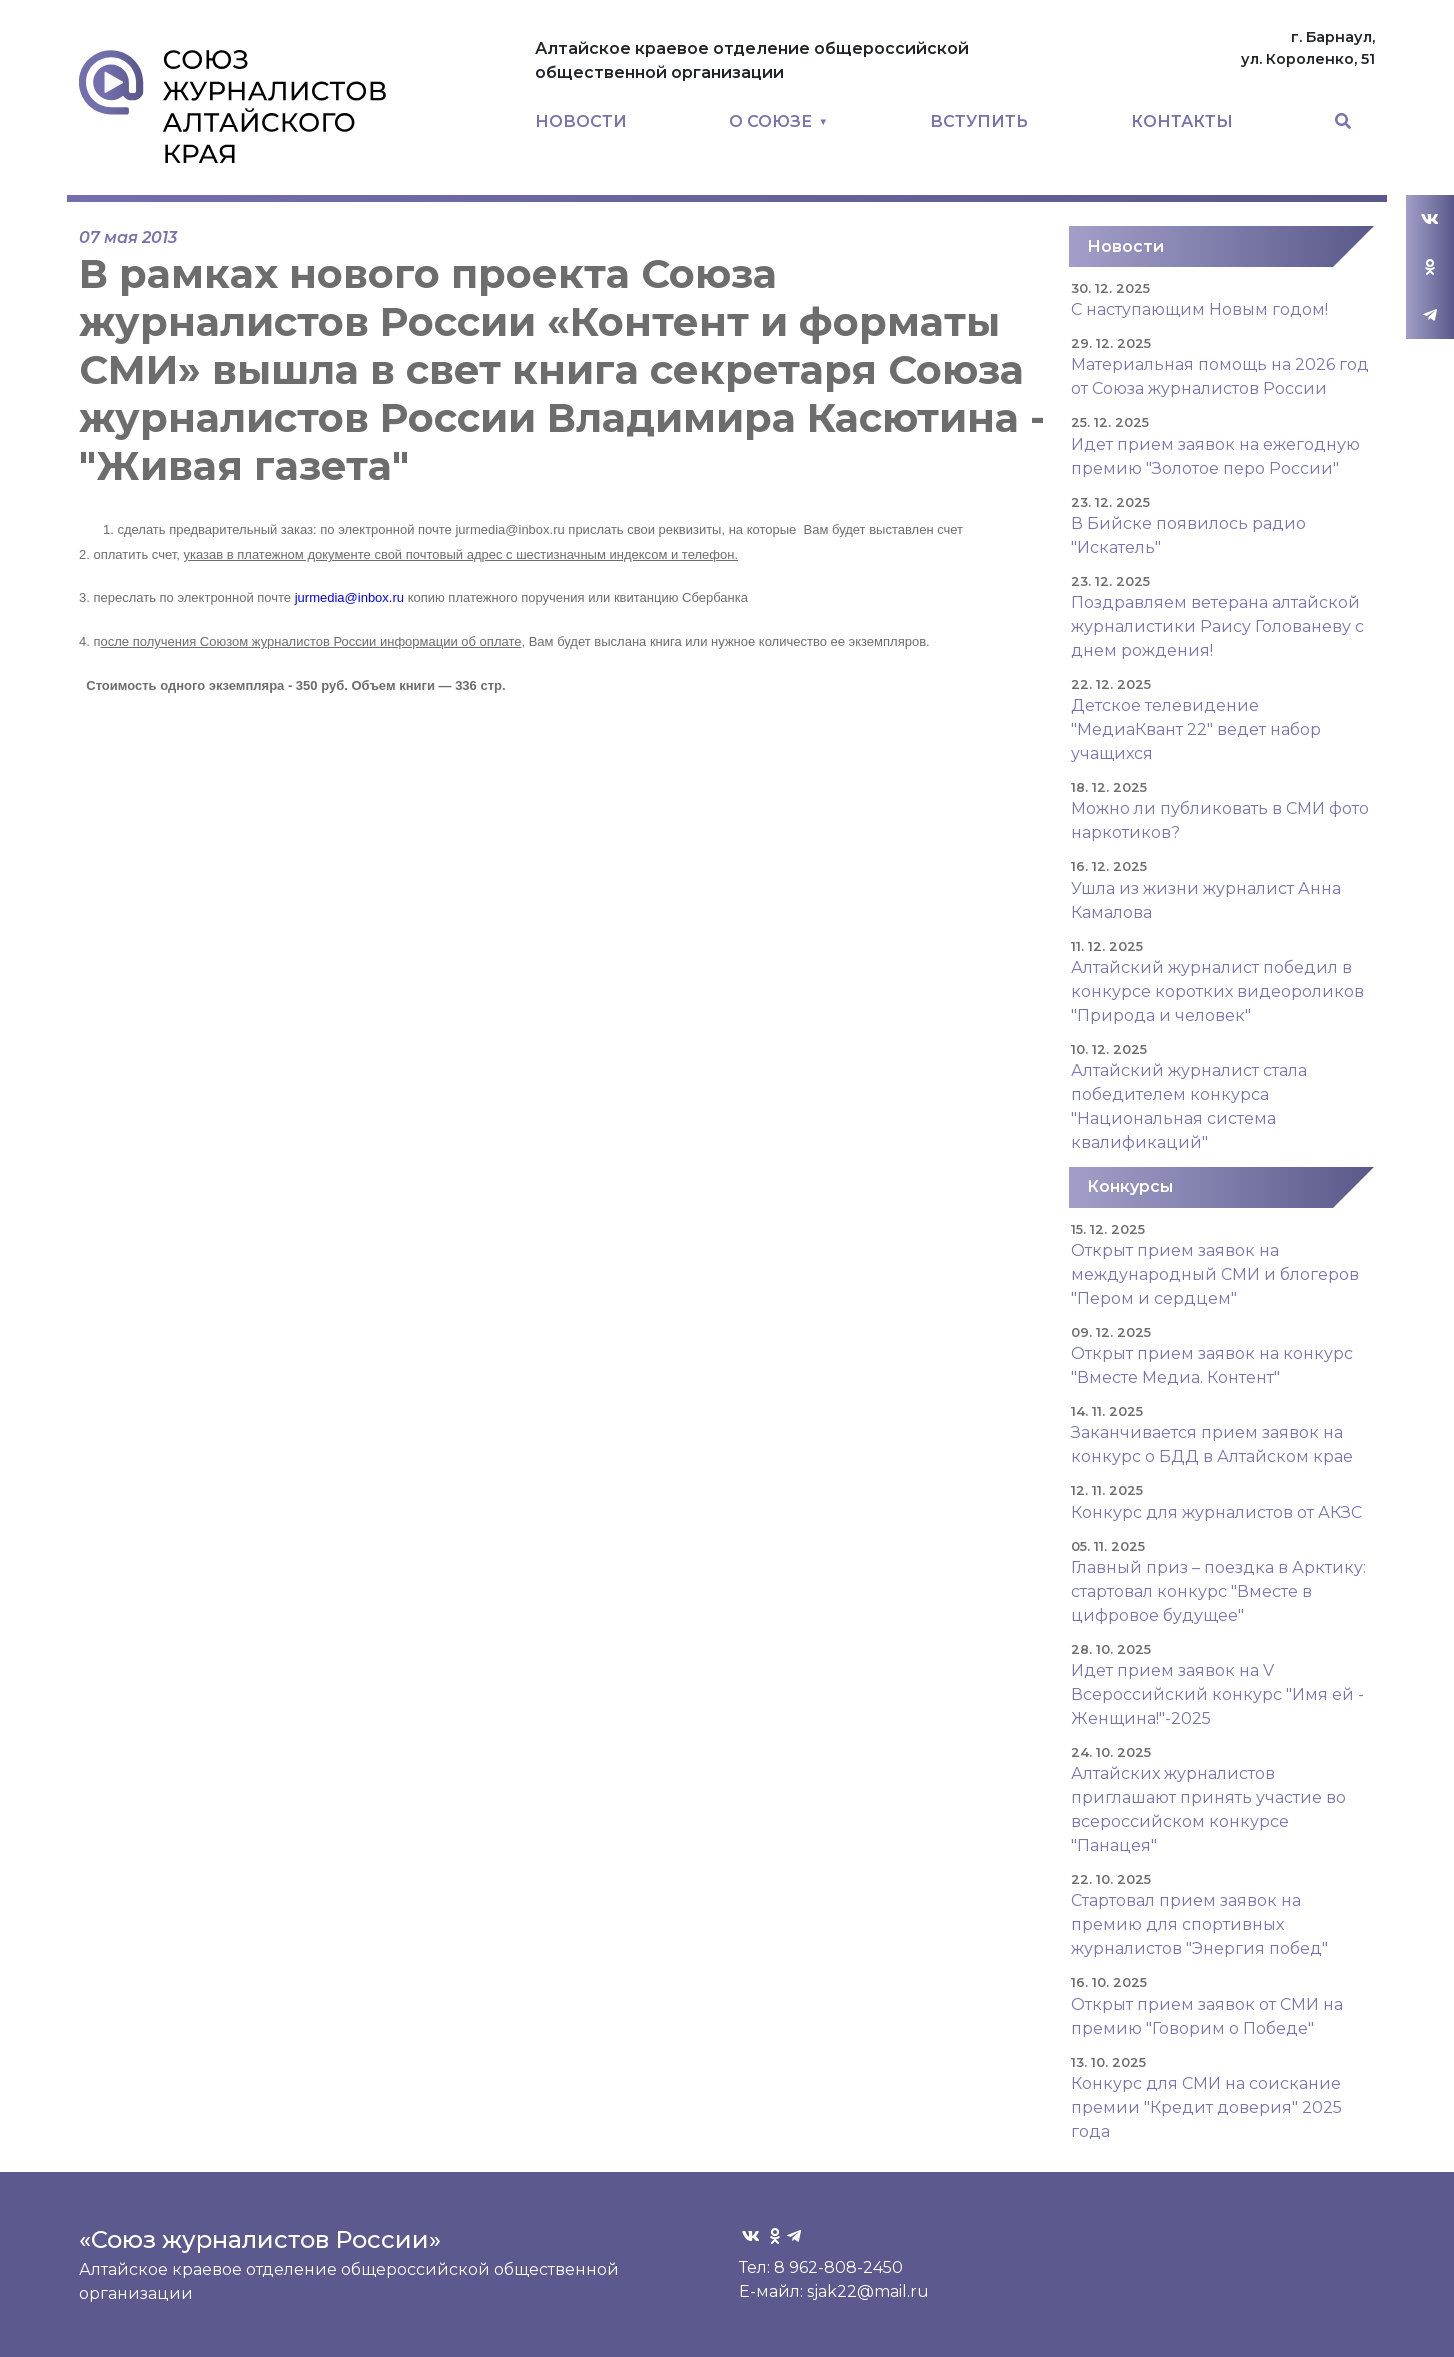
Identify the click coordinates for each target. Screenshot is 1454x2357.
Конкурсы (1130, 1186)
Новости (1125, 246)
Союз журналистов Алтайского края (232, 106)
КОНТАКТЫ (1182, 121)
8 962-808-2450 (838, 2267)
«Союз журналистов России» (260, 2239)
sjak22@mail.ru (868, 2291)
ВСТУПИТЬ (979, 121)
